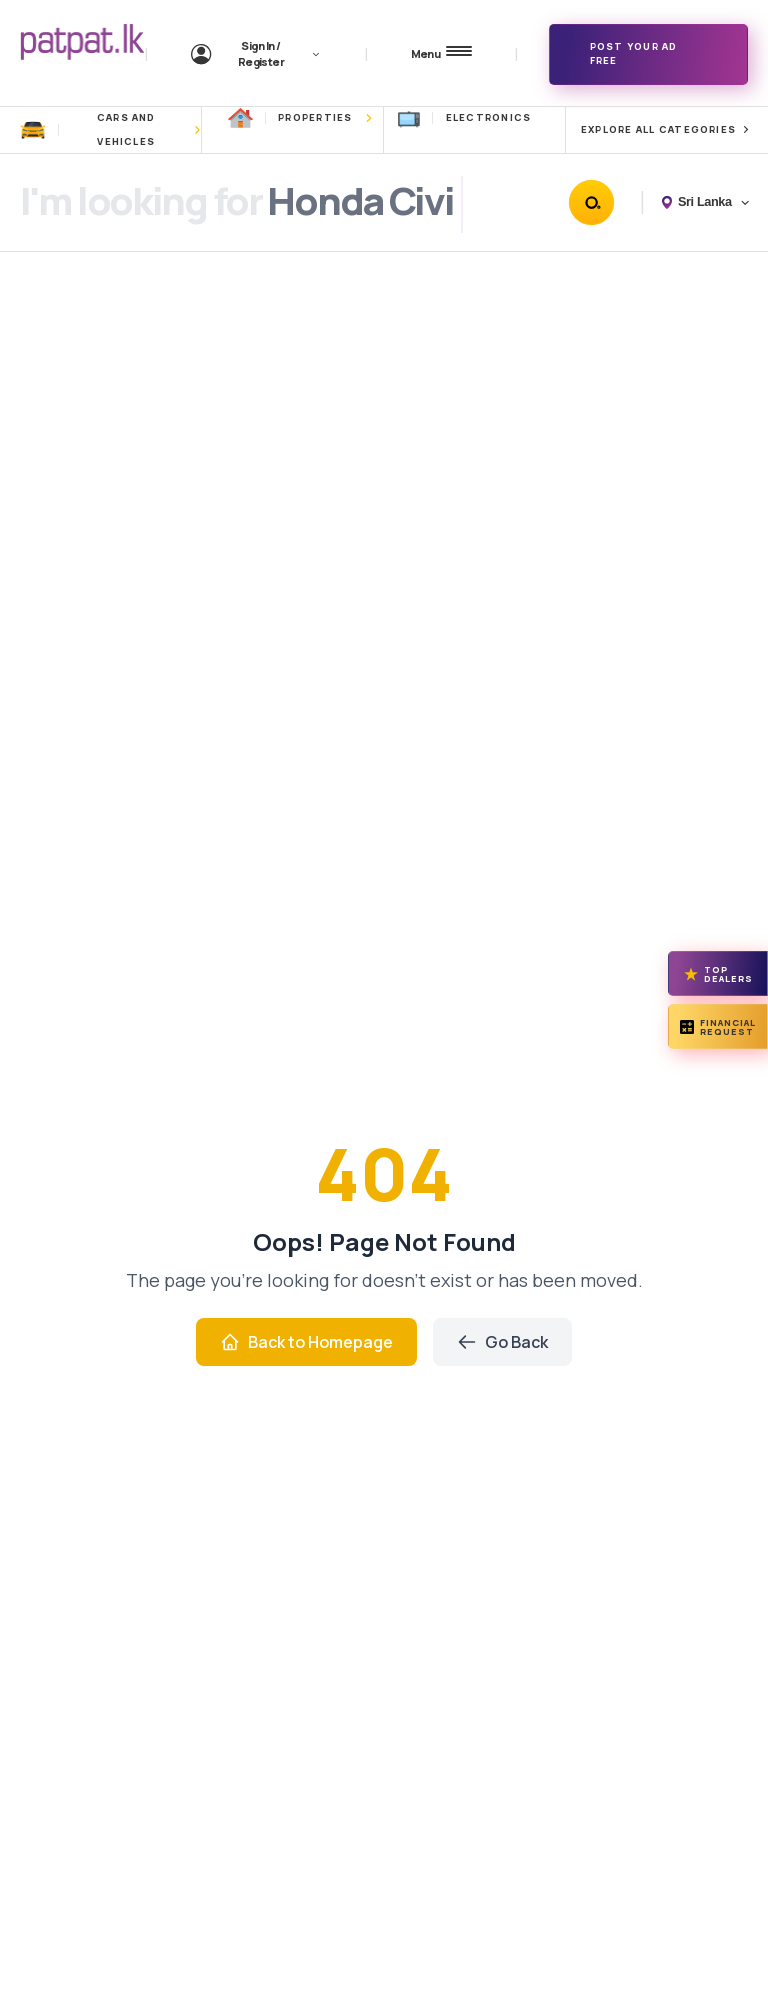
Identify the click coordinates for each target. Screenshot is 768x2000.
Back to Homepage (306, 1342)
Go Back (502, 1342)
